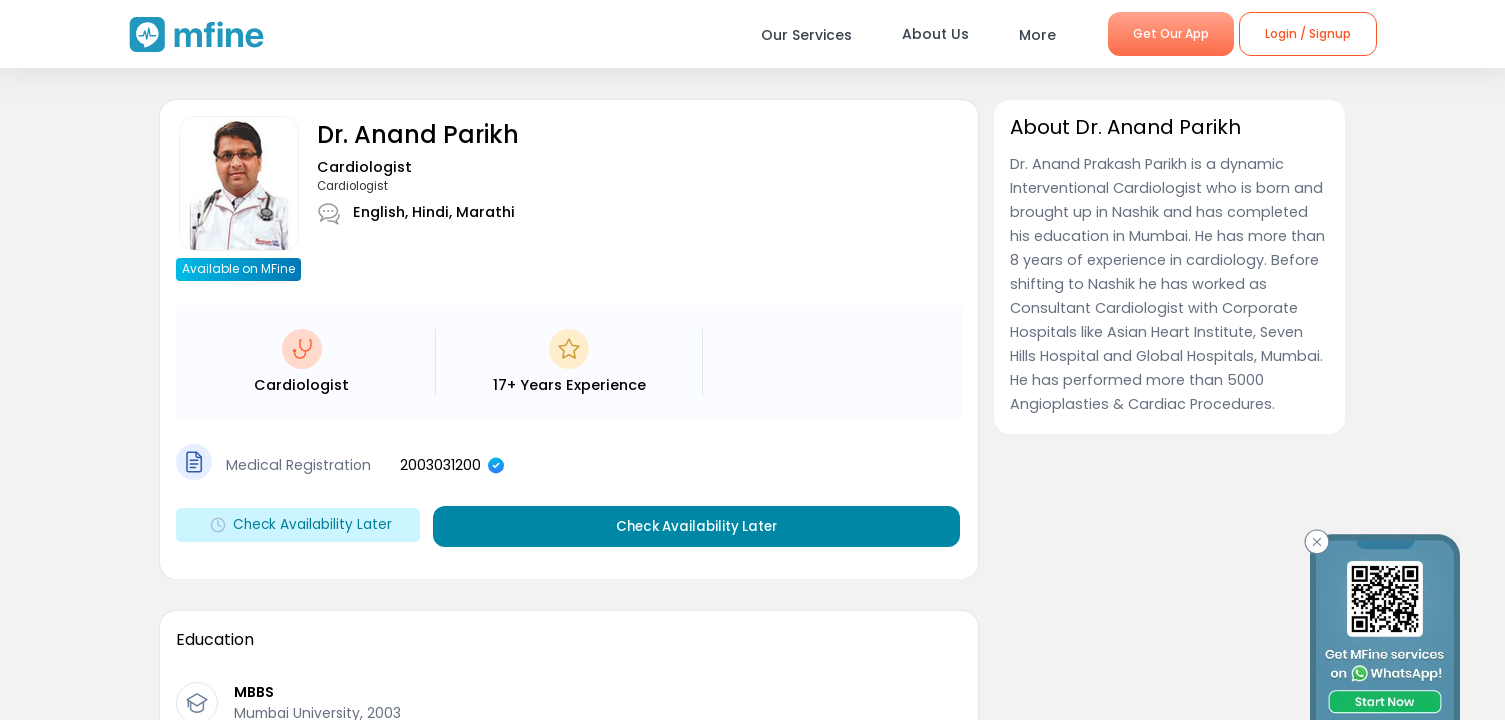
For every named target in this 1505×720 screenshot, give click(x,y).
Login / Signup (1308, 33)
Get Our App (1171, 33)
